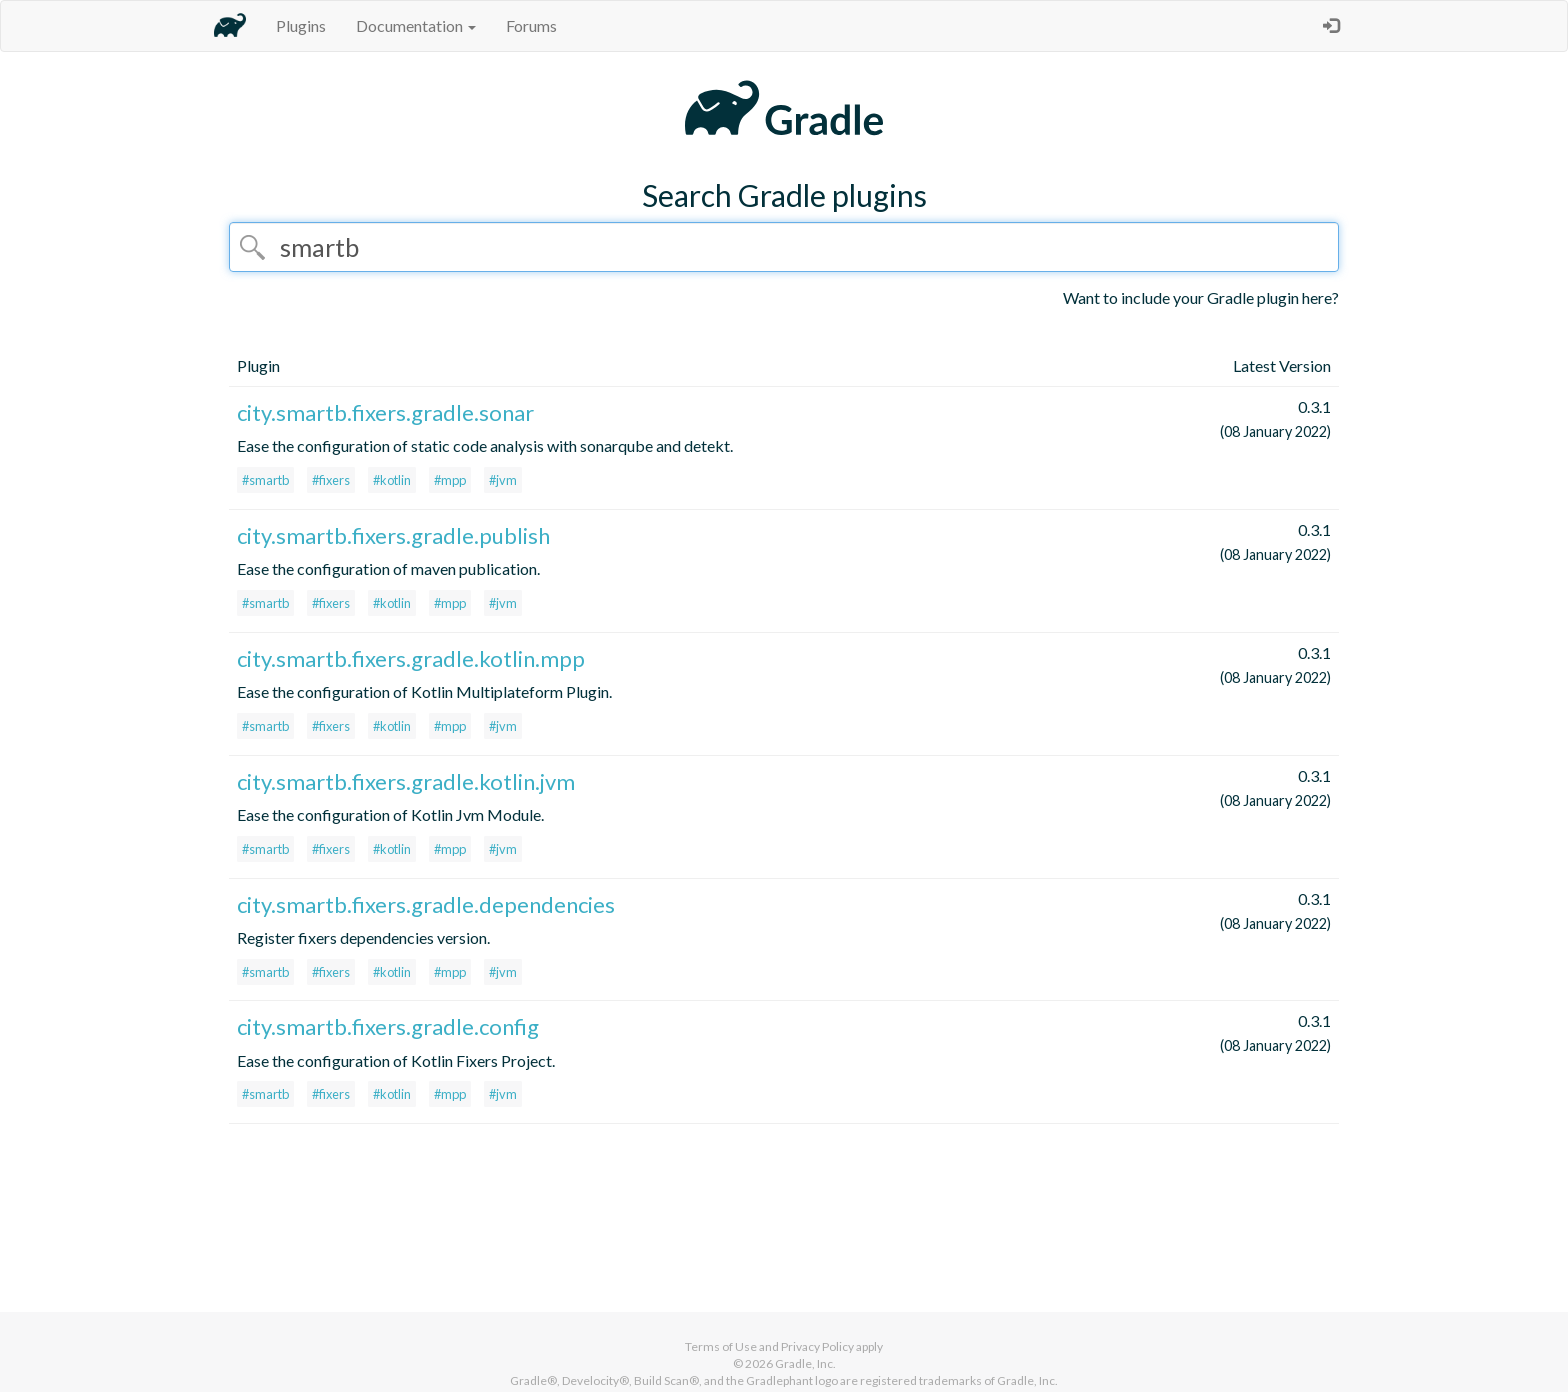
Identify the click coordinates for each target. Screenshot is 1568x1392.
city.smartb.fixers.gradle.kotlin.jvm (406, 781)
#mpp (450, 480)
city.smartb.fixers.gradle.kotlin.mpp (411, 658)
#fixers (331, 480)
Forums (531, 25)
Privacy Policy (817, 1346)
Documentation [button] (416, 25)
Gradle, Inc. (805, 1363)
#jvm (503, 480)
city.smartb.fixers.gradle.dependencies (426, 904)
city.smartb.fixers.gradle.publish (393, 535)
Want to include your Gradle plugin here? (1201, 297)
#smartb (265, 480)
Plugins (301, 25)
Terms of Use (721, 1346)
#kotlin (392, 480)
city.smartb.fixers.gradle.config (388, 1026)
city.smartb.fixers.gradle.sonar (385, 412)
